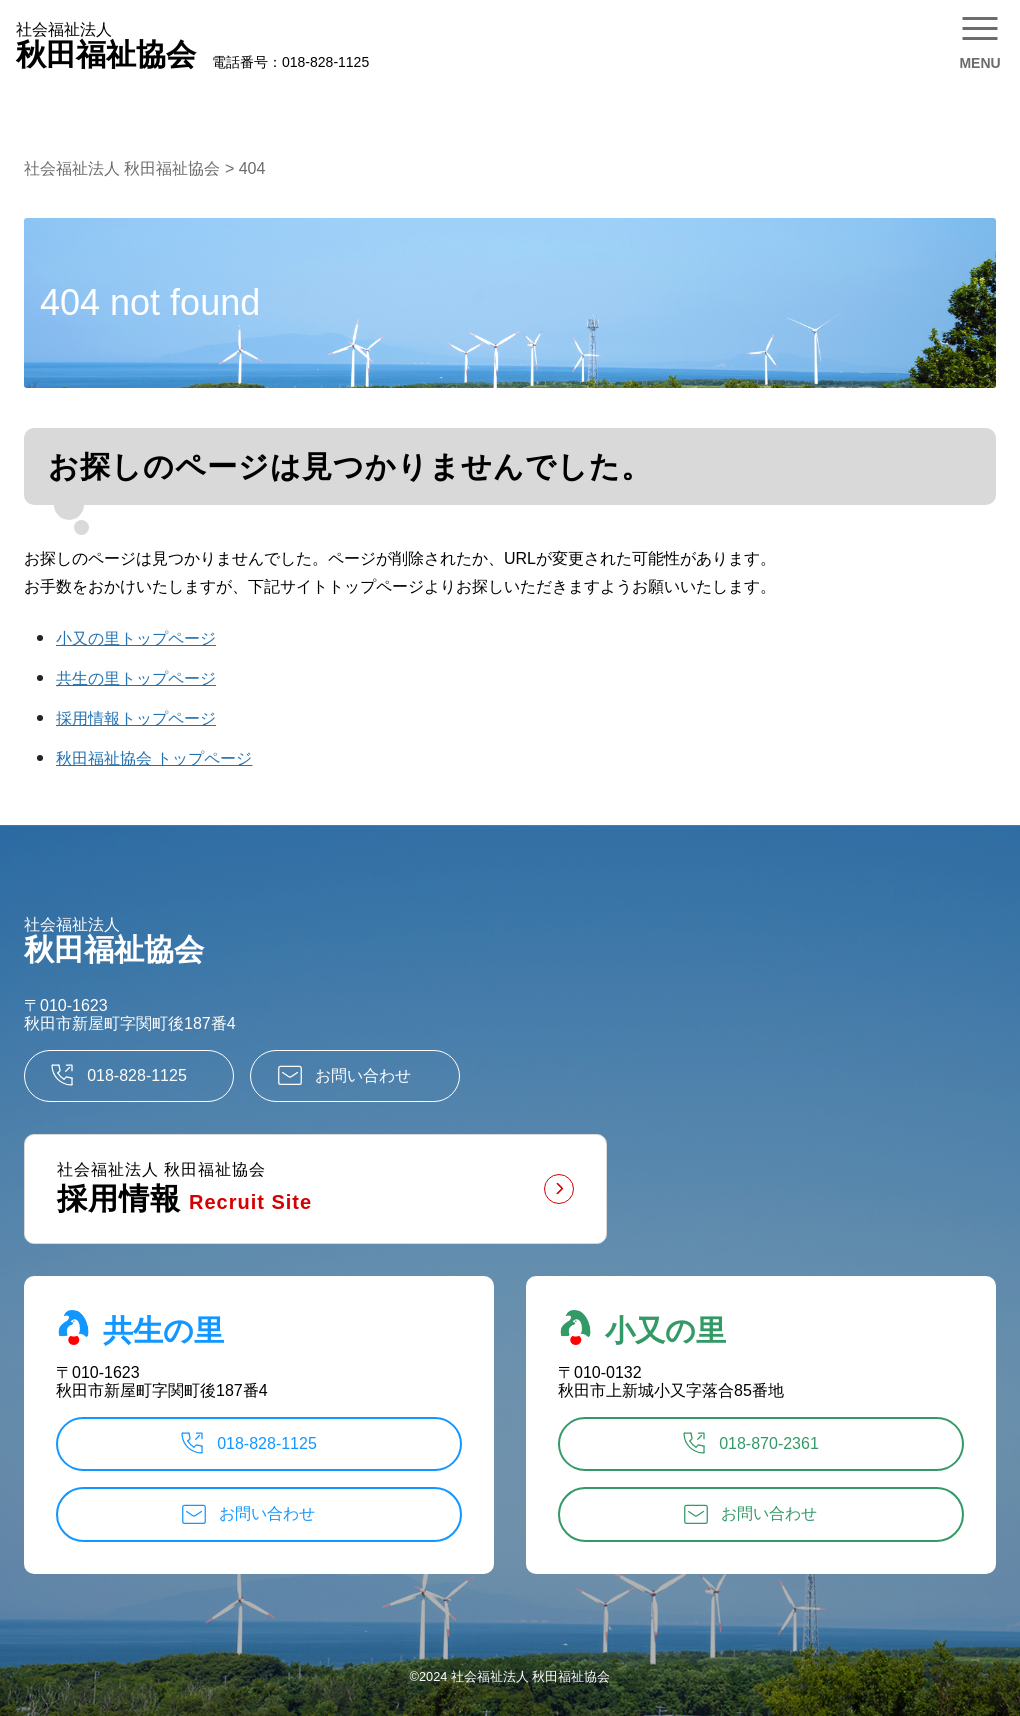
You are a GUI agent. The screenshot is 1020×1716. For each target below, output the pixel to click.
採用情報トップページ (136, 718)
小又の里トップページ (136, 638)
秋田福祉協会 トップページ (154, 758)
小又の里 (642, 1328)
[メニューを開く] (980, 40)
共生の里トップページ (136, 678)
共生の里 (140, 1328)
